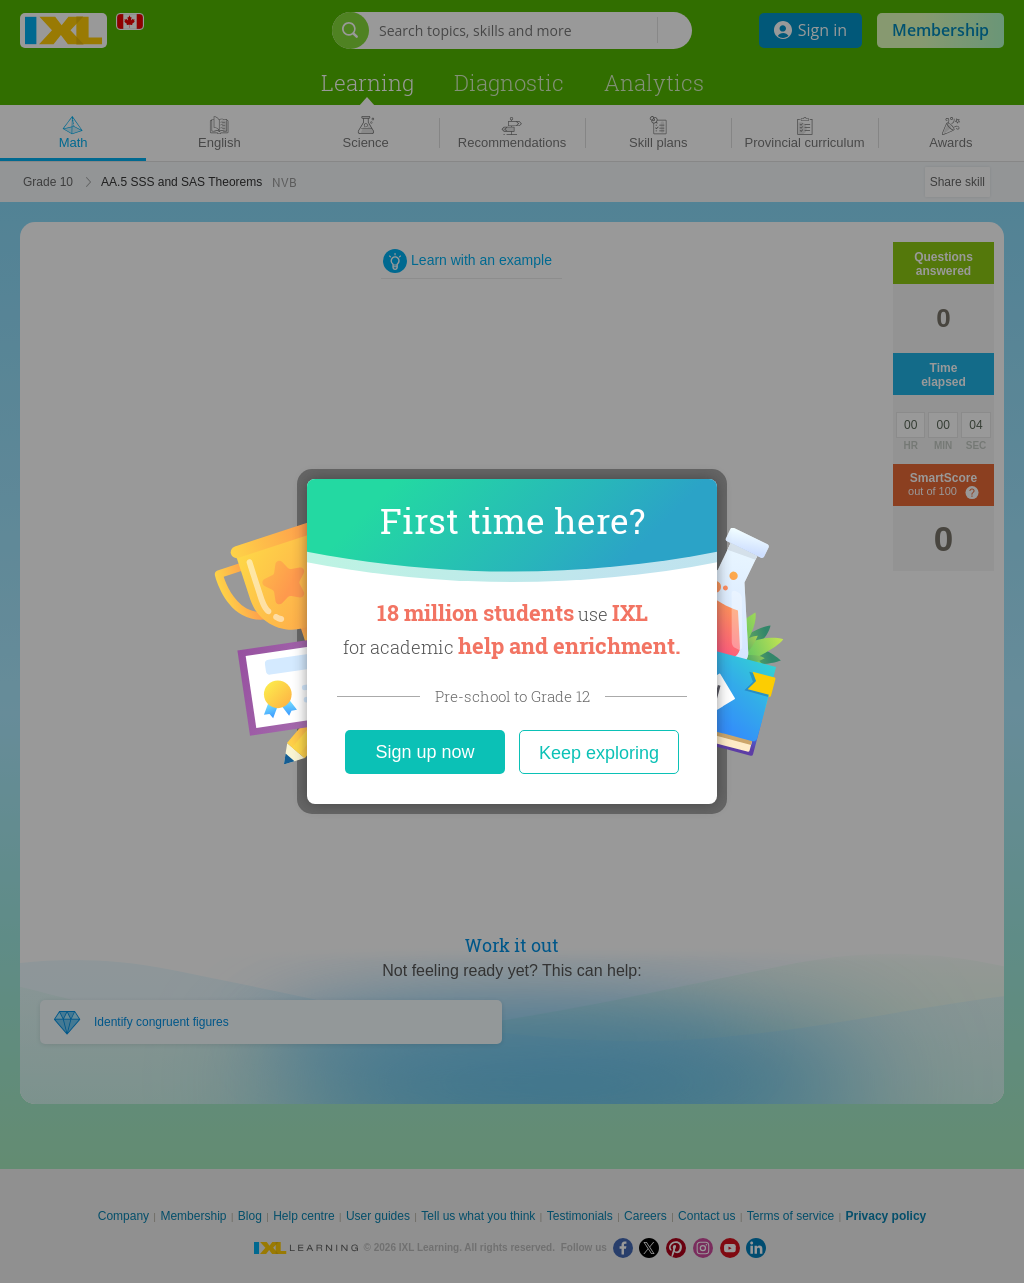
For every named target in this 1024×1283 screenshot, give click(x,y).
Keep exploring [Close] (599, 753)
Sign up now (424, 752)
